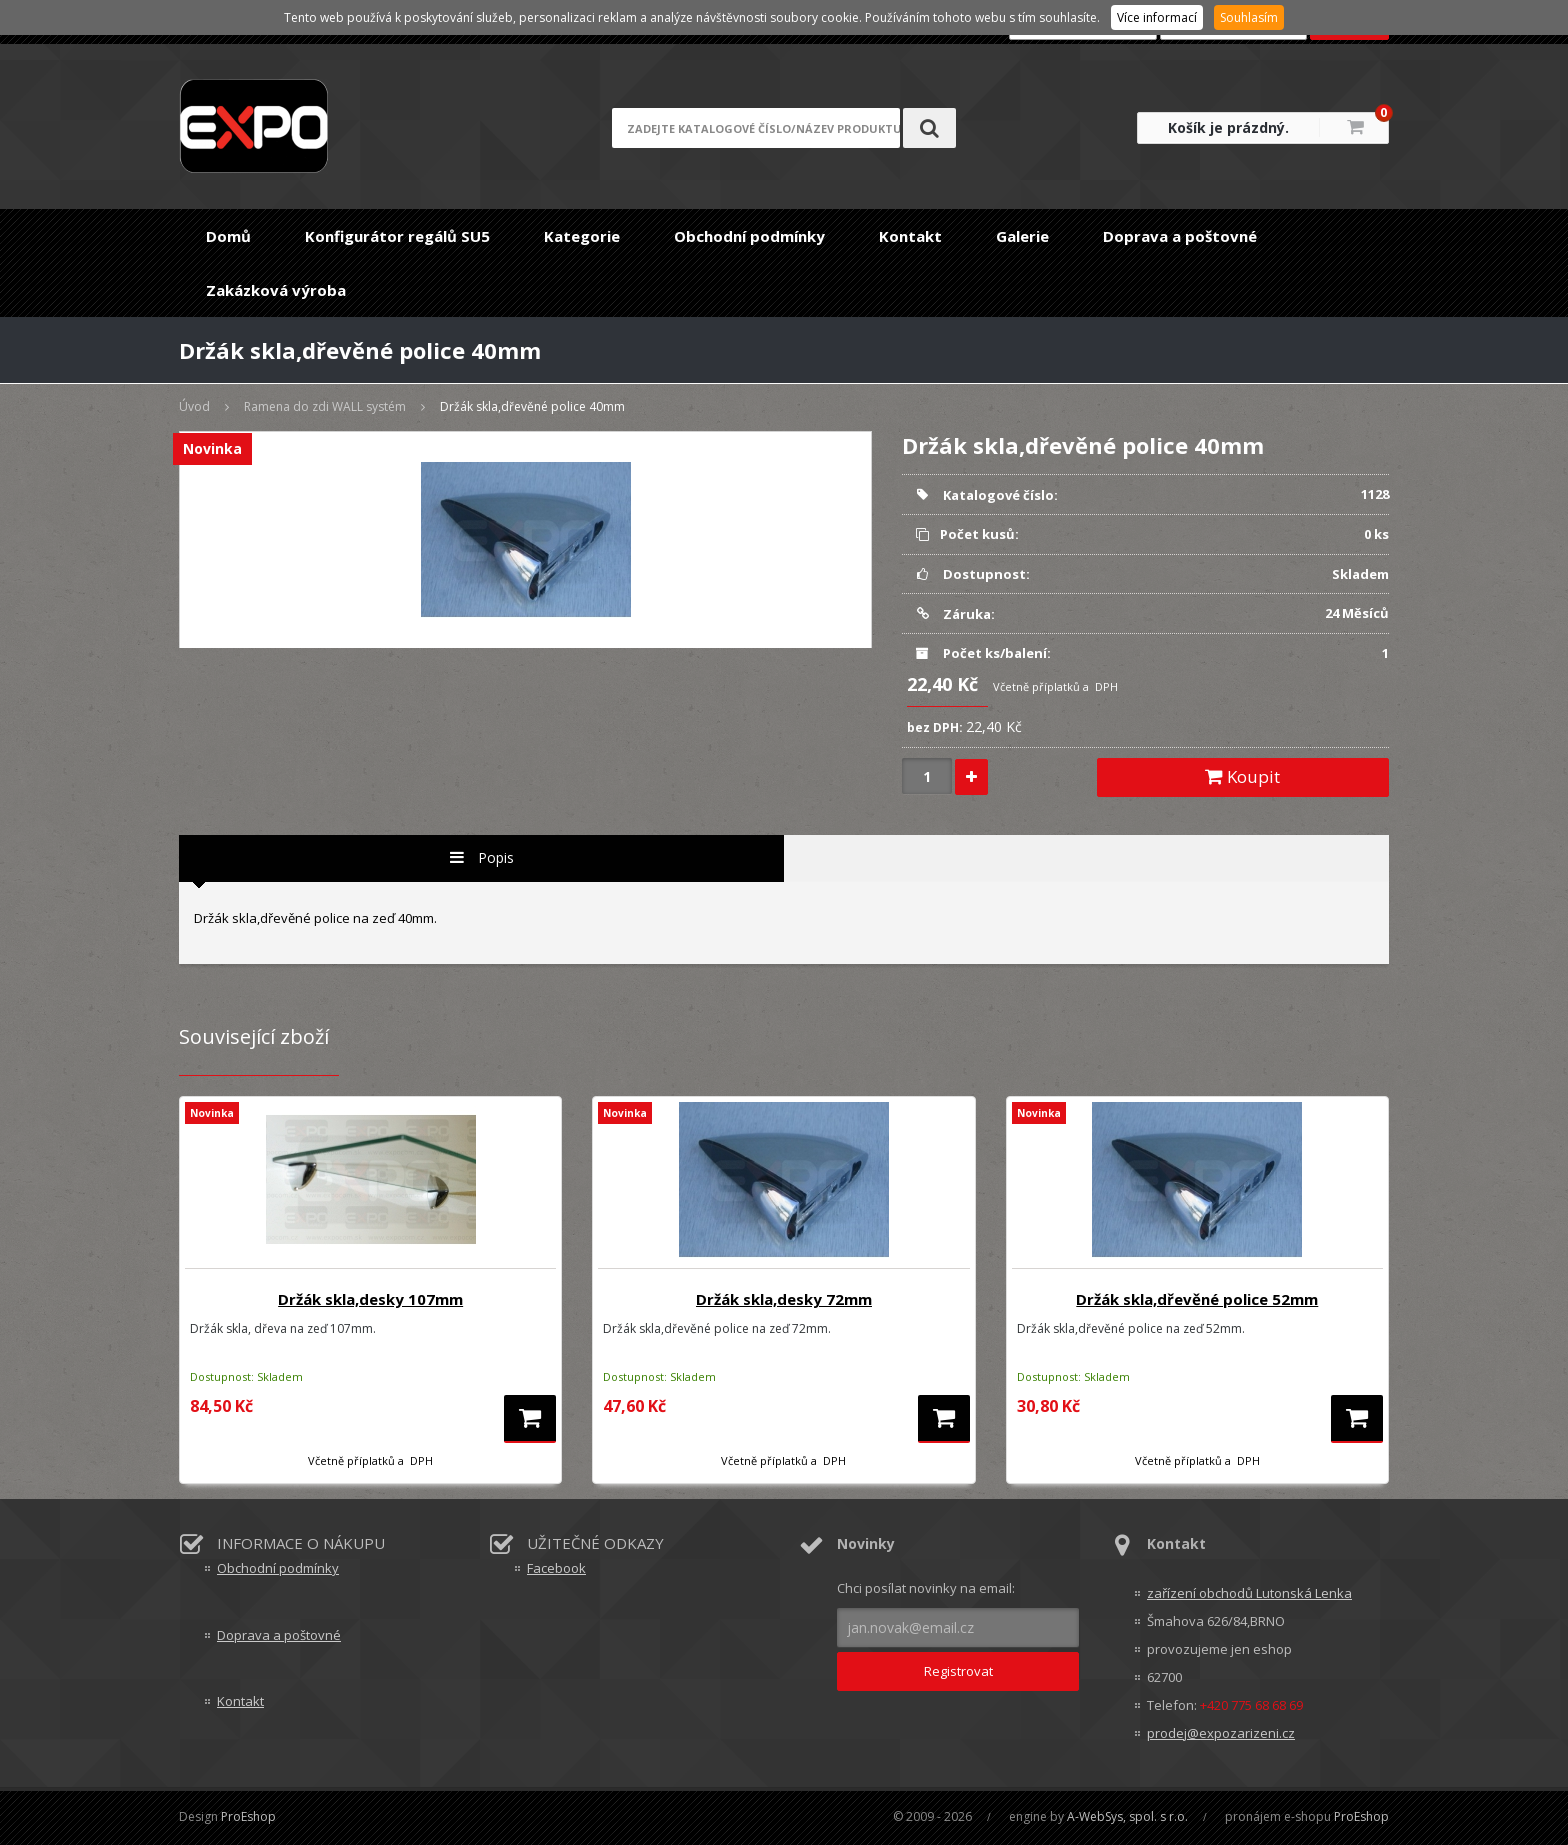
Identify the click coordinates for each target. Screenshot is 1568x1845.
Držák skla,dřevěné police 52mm (1197, 1299)
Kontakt (910, 236)
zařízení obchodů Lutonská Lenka (1249, 1593)
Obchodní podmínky (749, 236)
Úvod (194, 406)
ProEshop (248, 1816)
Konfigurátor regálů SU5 (397, 236)
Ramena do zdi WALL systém (325, 406)
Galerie (1022, 236)
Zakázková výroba (276, 290)
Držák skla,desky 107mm (370, 1299)
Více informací (1157, 17)
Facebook (556, 1568)
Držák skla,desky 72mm (784, 1299)
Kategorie (582, 236)
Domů (228, 236)
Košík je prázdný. (1228, 127)
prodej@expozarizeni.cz (1221, 1733)
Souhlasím (1249, 17)
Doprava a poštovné (1180, 236)
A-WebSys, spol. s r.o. (1127, 1816)
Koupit (1242, 776)
